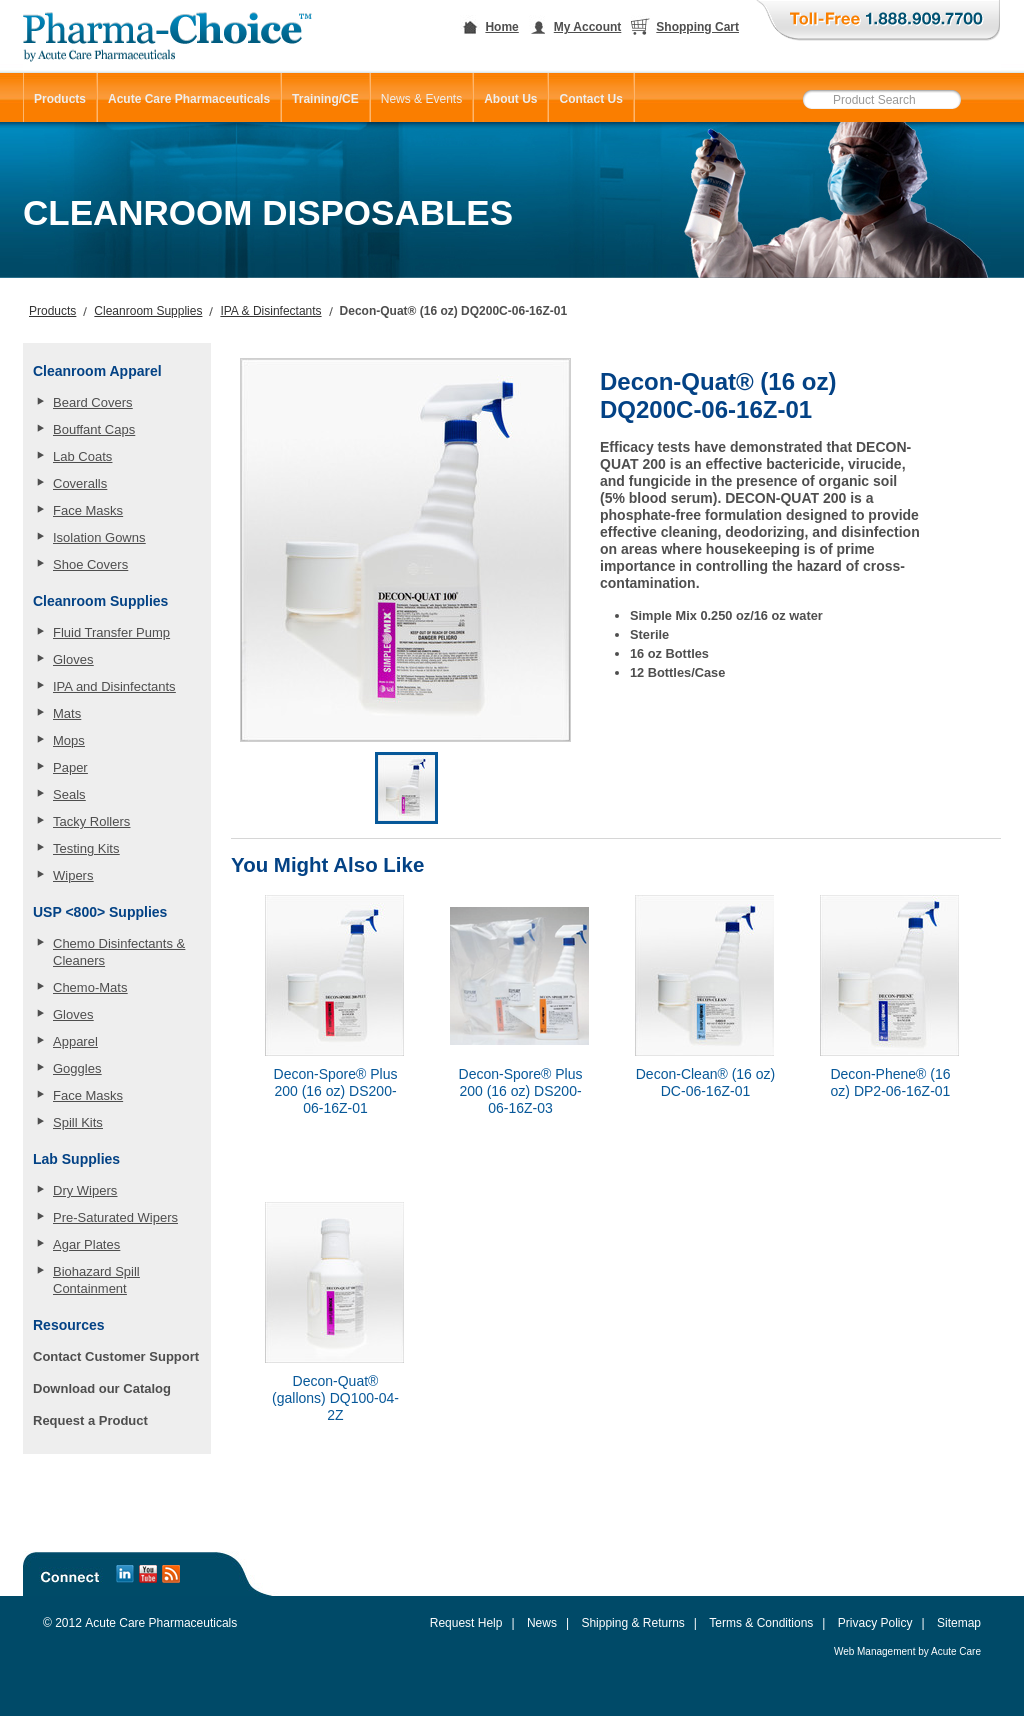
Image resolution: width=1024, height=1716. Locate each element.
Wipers (73, 875)
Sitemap (959, 1623)
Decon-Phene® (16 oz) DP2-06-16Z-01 (890, 1082)
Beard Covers (92, 402)
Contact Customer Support (116, 1356)
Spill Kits (78, 1122)
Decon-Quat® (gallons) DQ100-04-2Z (335, 1398)
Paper (70, 767)
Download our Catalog (102, 1388)
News (542, 1623)
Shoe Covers (90, 564)
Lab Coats (82, 456)
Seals (69, 794)
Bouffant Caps (94, 429)
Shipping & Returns (632, 1623)
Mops (69, 740)
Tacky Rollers (91, 821)
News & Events (421, 99)
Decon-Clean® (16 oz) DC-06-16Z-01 (706, 1082)
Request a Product (90, 1420)
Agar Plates (86, 1244)
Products (52, 311)
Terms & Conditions (761, 1623)
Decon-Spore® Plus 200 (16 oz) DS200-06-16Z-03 (521, 1091)
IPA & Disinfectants (270, 311)
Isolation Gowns (99, 537)
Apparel (75, 1041)
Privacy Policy (875, 1623)
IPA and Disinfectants (114, 686)
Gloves (73, 659)
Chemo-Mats (90, 987)
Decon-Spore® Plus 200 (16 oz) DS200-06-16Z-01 (336, 1091)
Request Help (466, 1623)
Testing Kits (86, 848)
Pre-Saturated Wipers (115, 1217)
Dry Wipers (85, 1190)
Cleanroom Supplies (148, 311)
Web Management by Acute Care (907, 1651)
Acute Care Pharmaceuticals (161, 1623)
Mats (67, 713)
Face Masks (88, 510)
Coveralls (80, 483)
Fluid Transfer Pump (111, 632)
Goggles (77, 1068)
